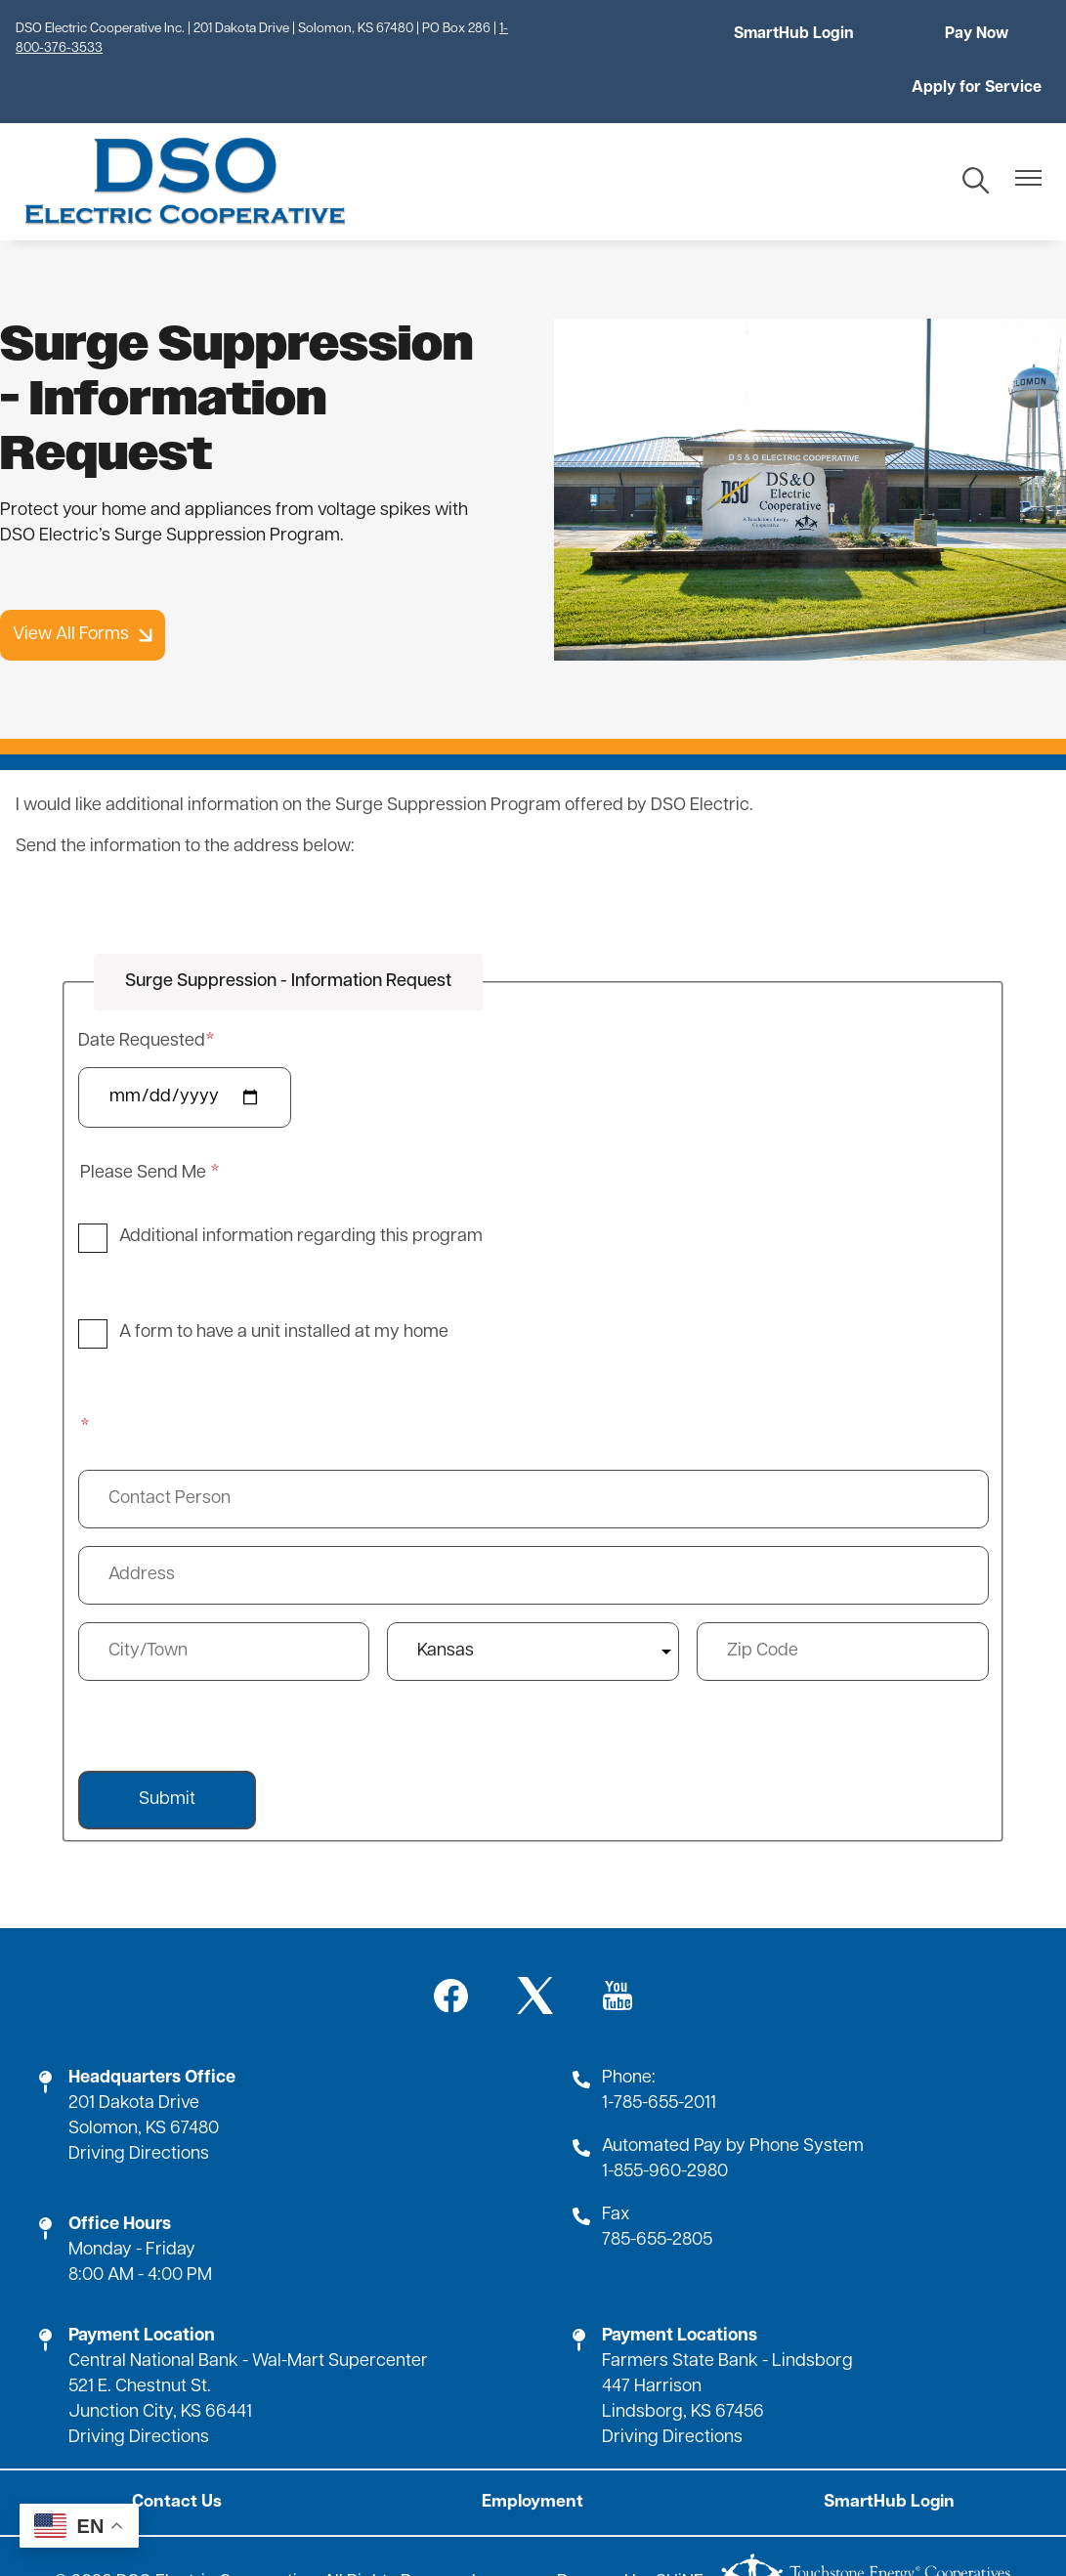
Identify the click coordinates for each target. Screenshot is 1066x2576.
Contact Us (182, 2448)
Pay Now (807, 34)
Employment (533, 2448)
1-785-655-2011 (659, 2049)
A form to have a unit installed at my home (283, 1278)
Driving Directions (138, 2100)
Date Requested (141, 987)
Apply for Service (981, 34)
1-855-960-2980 (665, 2118)
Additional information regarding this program (301, 1183)
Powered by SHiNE (630, 2528)
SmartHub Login (634, 34)
